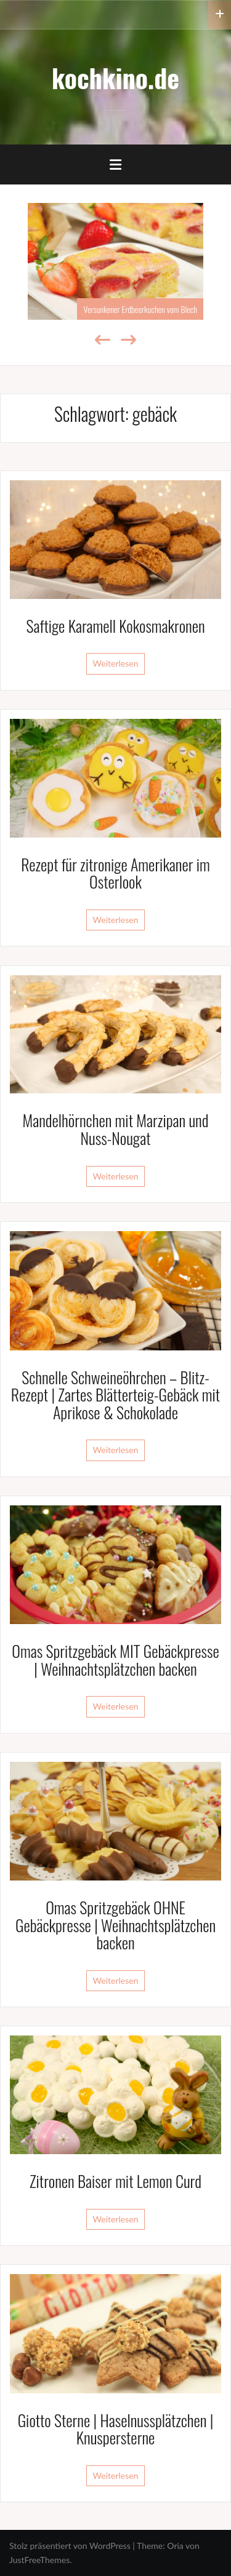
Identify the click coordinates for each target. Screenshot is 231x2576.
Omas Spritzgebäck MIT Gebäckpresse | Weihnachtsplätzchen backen (115, 1660)
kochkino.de (115, 77)
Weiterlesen (116, 663)
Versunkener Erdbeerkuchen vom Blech (140, 309)
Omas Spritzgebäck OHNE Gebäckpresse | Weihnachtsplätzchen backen (115, 1924)
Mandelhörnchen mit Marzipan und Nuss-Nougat (116, 1129)
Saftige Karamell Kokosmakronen (115, 626)
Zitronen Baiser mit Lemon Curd (115, 2181)
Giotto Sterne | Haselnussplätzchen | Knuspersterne (116, 2429)
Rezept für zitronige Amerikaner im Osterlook (115, 873)
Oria (175, 2545)
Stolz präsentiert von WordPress (70, 2545)
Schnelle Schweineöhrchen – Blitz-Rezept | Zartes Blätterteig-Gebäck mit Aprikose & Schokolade (115, 1394)
